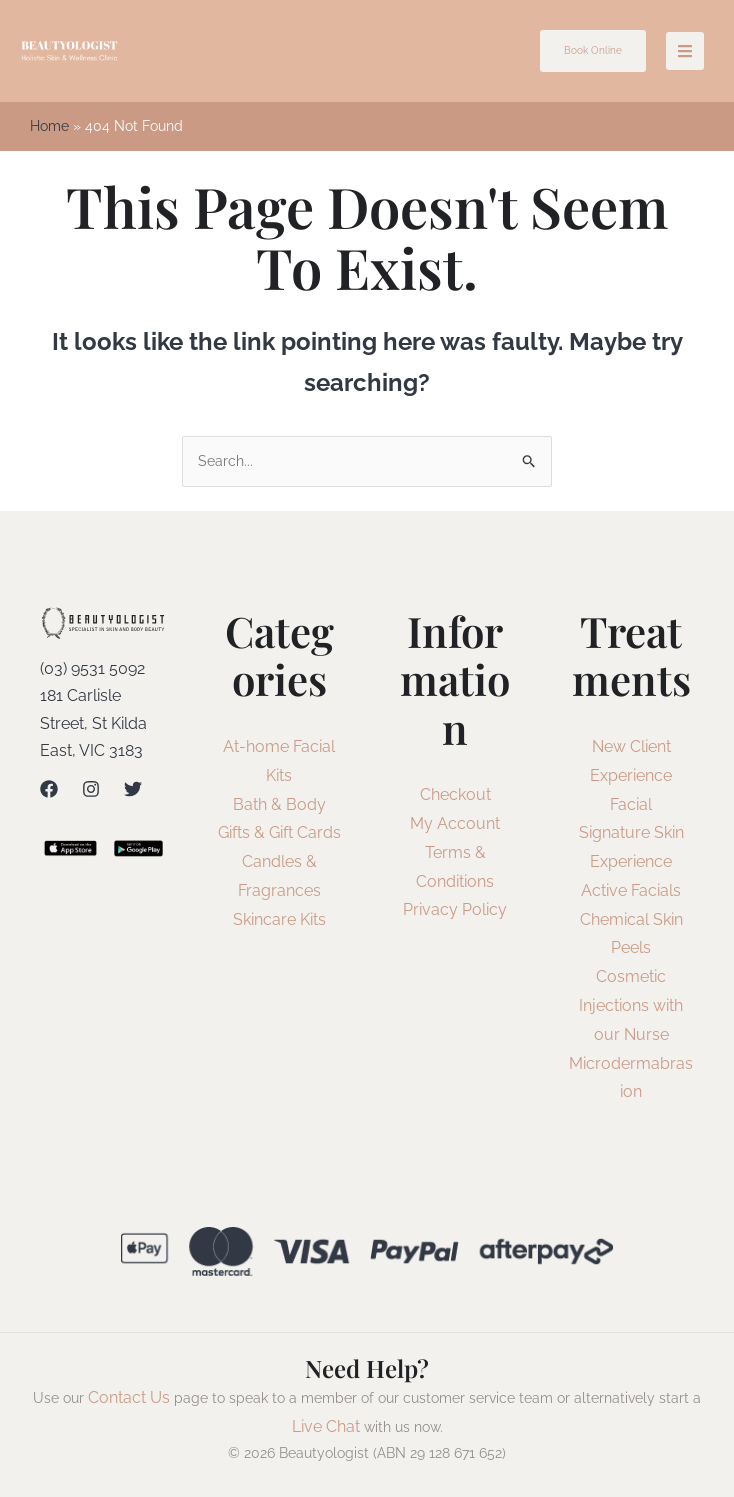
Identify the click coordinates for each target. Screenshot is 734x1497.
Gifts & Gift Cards (279, 834)
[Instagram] (91, 790)
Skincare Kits (279, 920)
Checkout (455, 796)
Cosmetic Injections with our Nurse (631, 1007)
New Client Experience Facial (631, 777)
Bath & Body (279, 805)
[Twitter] (133, 790)
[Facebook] (49, 790)
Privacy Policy (455, 911)
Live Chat (326, 1428)
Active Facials (631, 892)
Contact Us (129, 1399)
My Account (455, 825)
